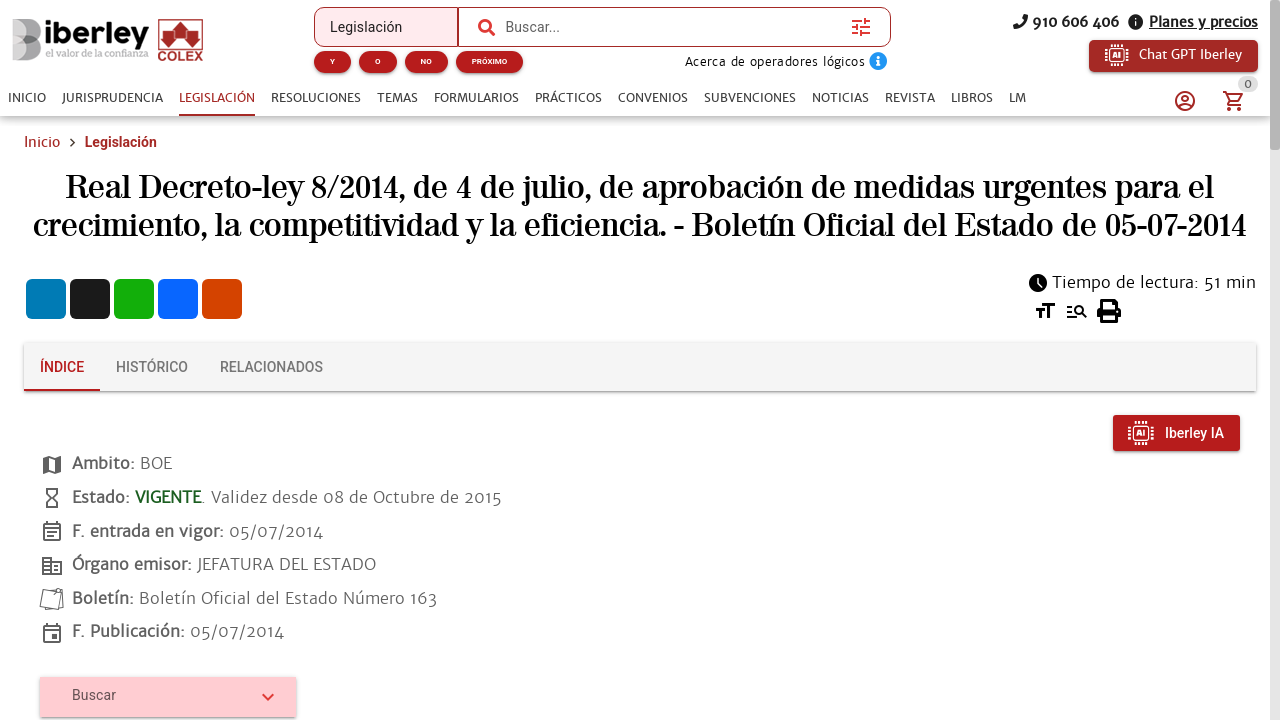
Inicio (42, 142)
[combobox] (673, 27)
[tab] (27, 98)
